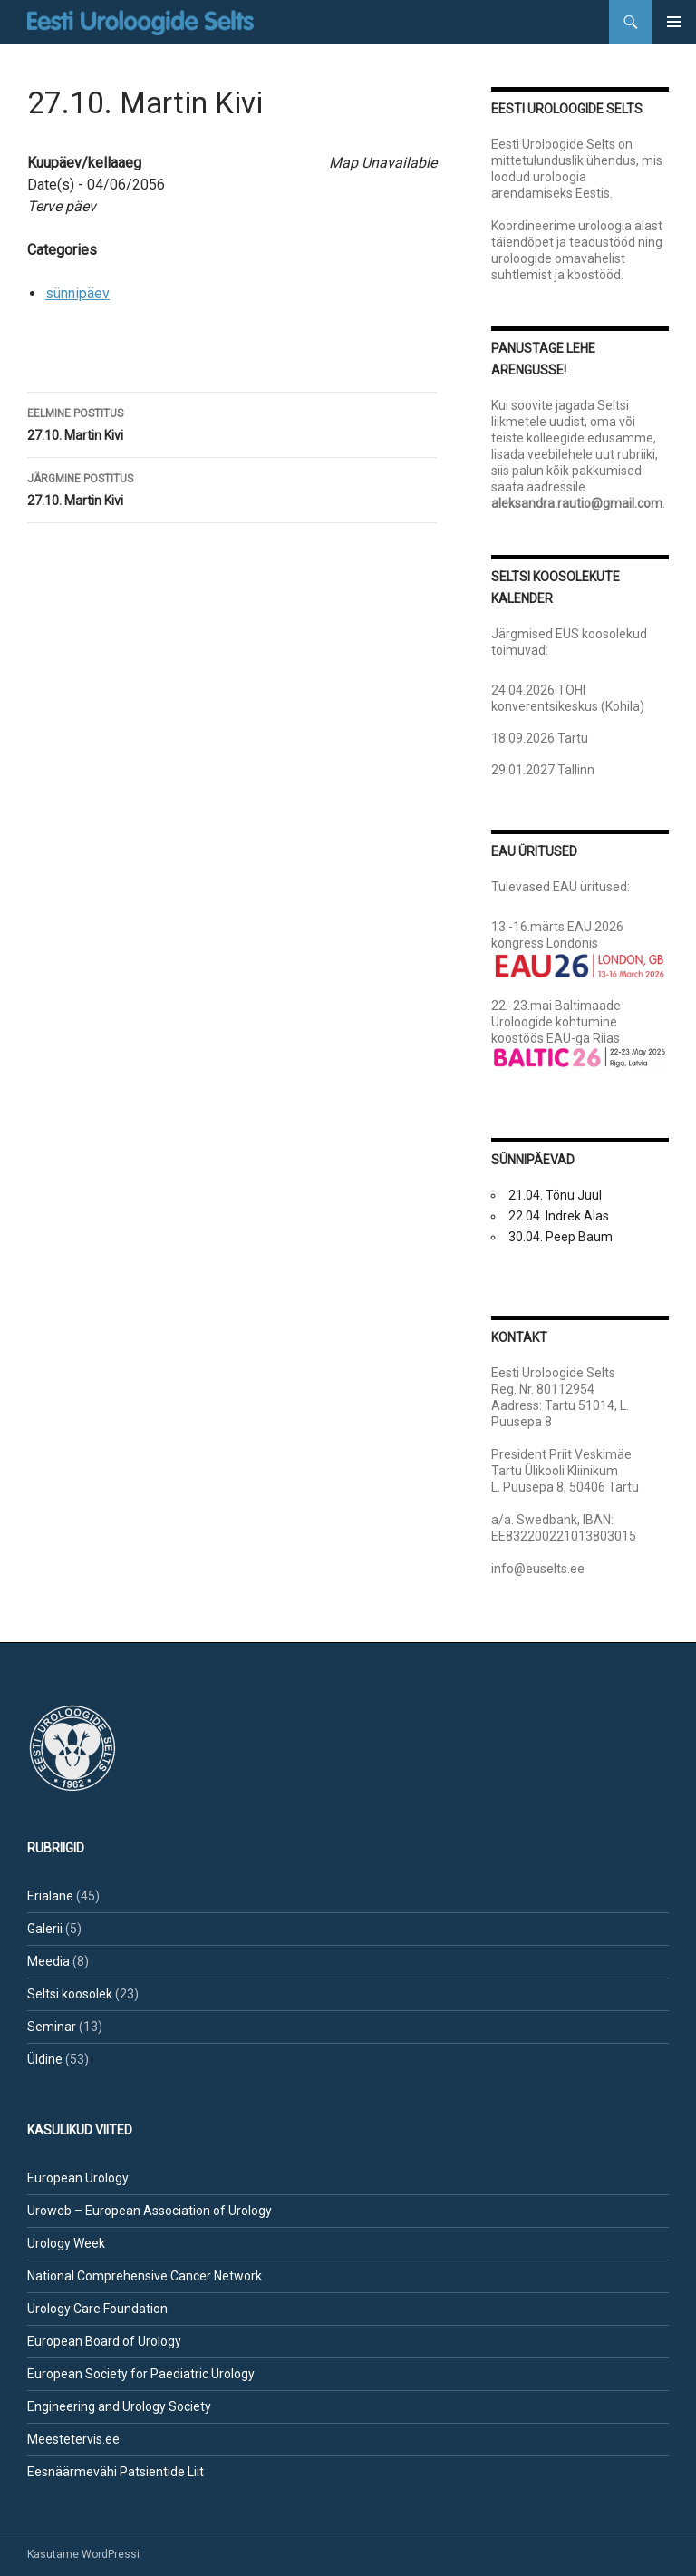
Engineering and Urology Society (119, 2406)
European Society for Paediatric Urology (141, 2374)
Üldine (45, 2059)
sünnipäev (77, 293)
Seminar (51, 2026)
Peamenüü (674, 22)
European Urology (78, 2178)
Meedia (48, 1961)
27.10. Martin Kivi (232, 422)
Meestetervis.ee (73, 2439)
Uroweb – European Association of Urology (149, 2210)
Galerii (45, 1928)
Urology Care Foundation (97, 2308)
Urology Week (66, 2243)
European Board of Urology (104, 2341)
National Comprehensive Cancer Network (144, 2276)
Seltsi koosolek (69, 1994)
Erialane (50, 1896)
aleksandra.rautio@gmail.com (576, 503)
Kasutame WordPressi (83, 2554)
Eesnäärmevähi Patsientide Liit (115, 2471)
